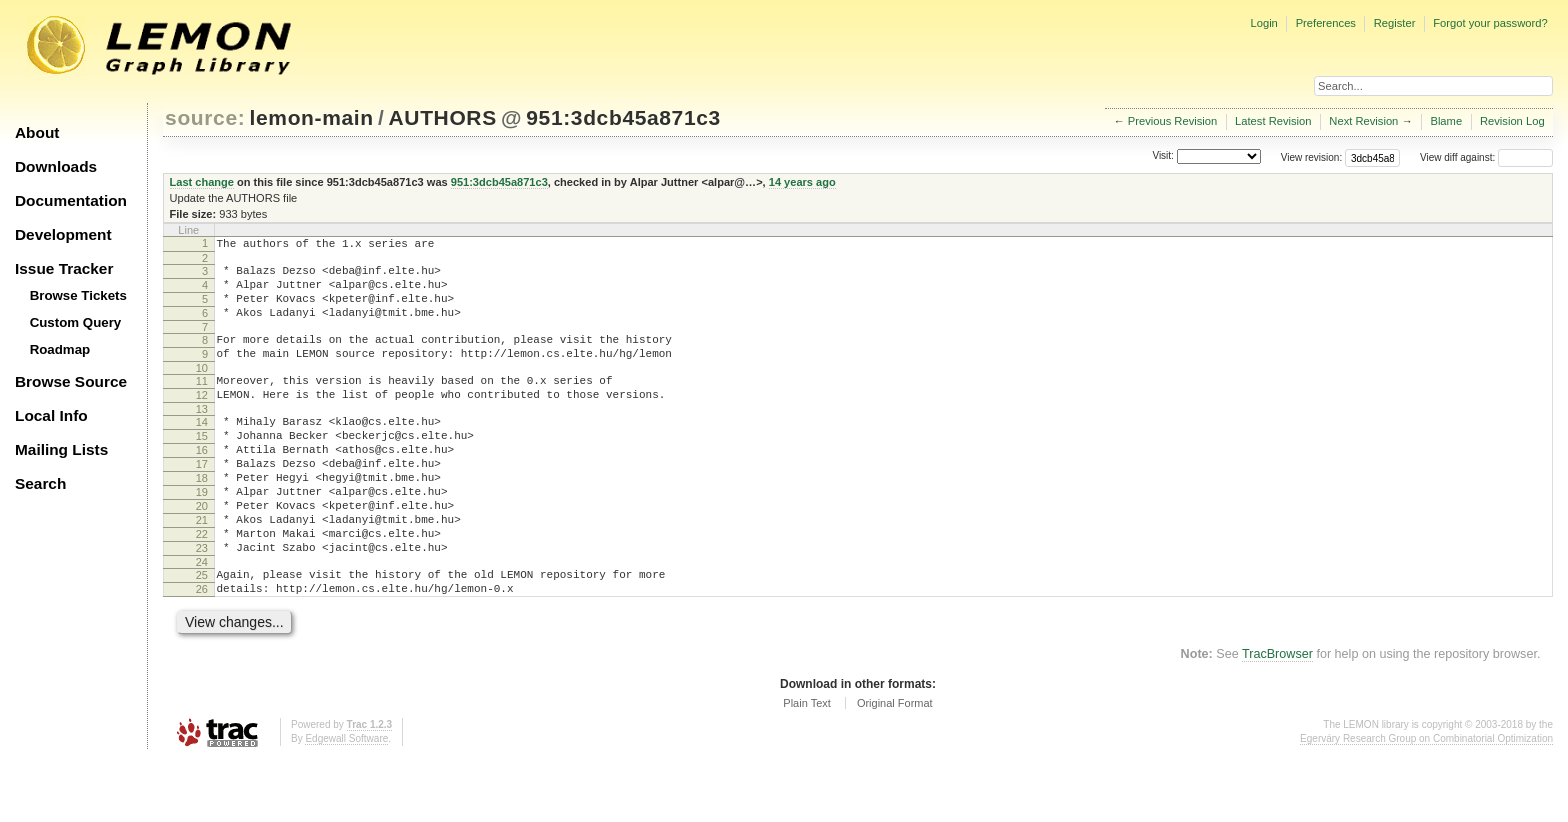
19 (202, 534)
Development (63, 234)
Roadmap (60, 349)
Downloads (56, 166)
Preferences (1326, 23)
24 (202, 619)
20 (202, 551)
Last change (202, 182)
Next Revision (1363, 121)
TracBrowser (1277, 717)
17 (202, 500)
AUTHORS (443, 117)
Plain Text (807, 766)
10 (202, 389)
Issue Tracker (64, 268)
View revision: (1312, 157)
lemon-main (312, 117)
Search (40, 483)
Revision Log (1512, 121)
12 (202, 419)
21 (202, 568)
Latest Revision (1273, 121)
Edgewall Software (346, 801)
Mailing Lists (61, 449)
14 (202, 449)
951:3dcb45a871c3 (623, 117)
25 (202, 632)
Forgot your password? (1490, 23)
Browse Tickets (78, 295)
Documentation (71, 200)
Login (1263, 23)
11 (202, 402)
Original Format (895, 766)
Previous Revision (1173, 121)
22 (202, 585)
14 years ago (802, 182)
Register (1395, 23)
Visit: (1163, 156)
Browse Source (71, 381)
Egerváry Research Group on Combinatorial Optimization (1426, 801)
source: (205, 117)
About (37, 132)
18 (202, 517)
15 (202, 466)
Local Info (51, 415)
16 (202, 483)
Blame (1446, 121)
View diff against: (1486, 157)
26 (202, 649)
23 (202, 602)
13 (202, 436)
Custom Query (76, 322)
